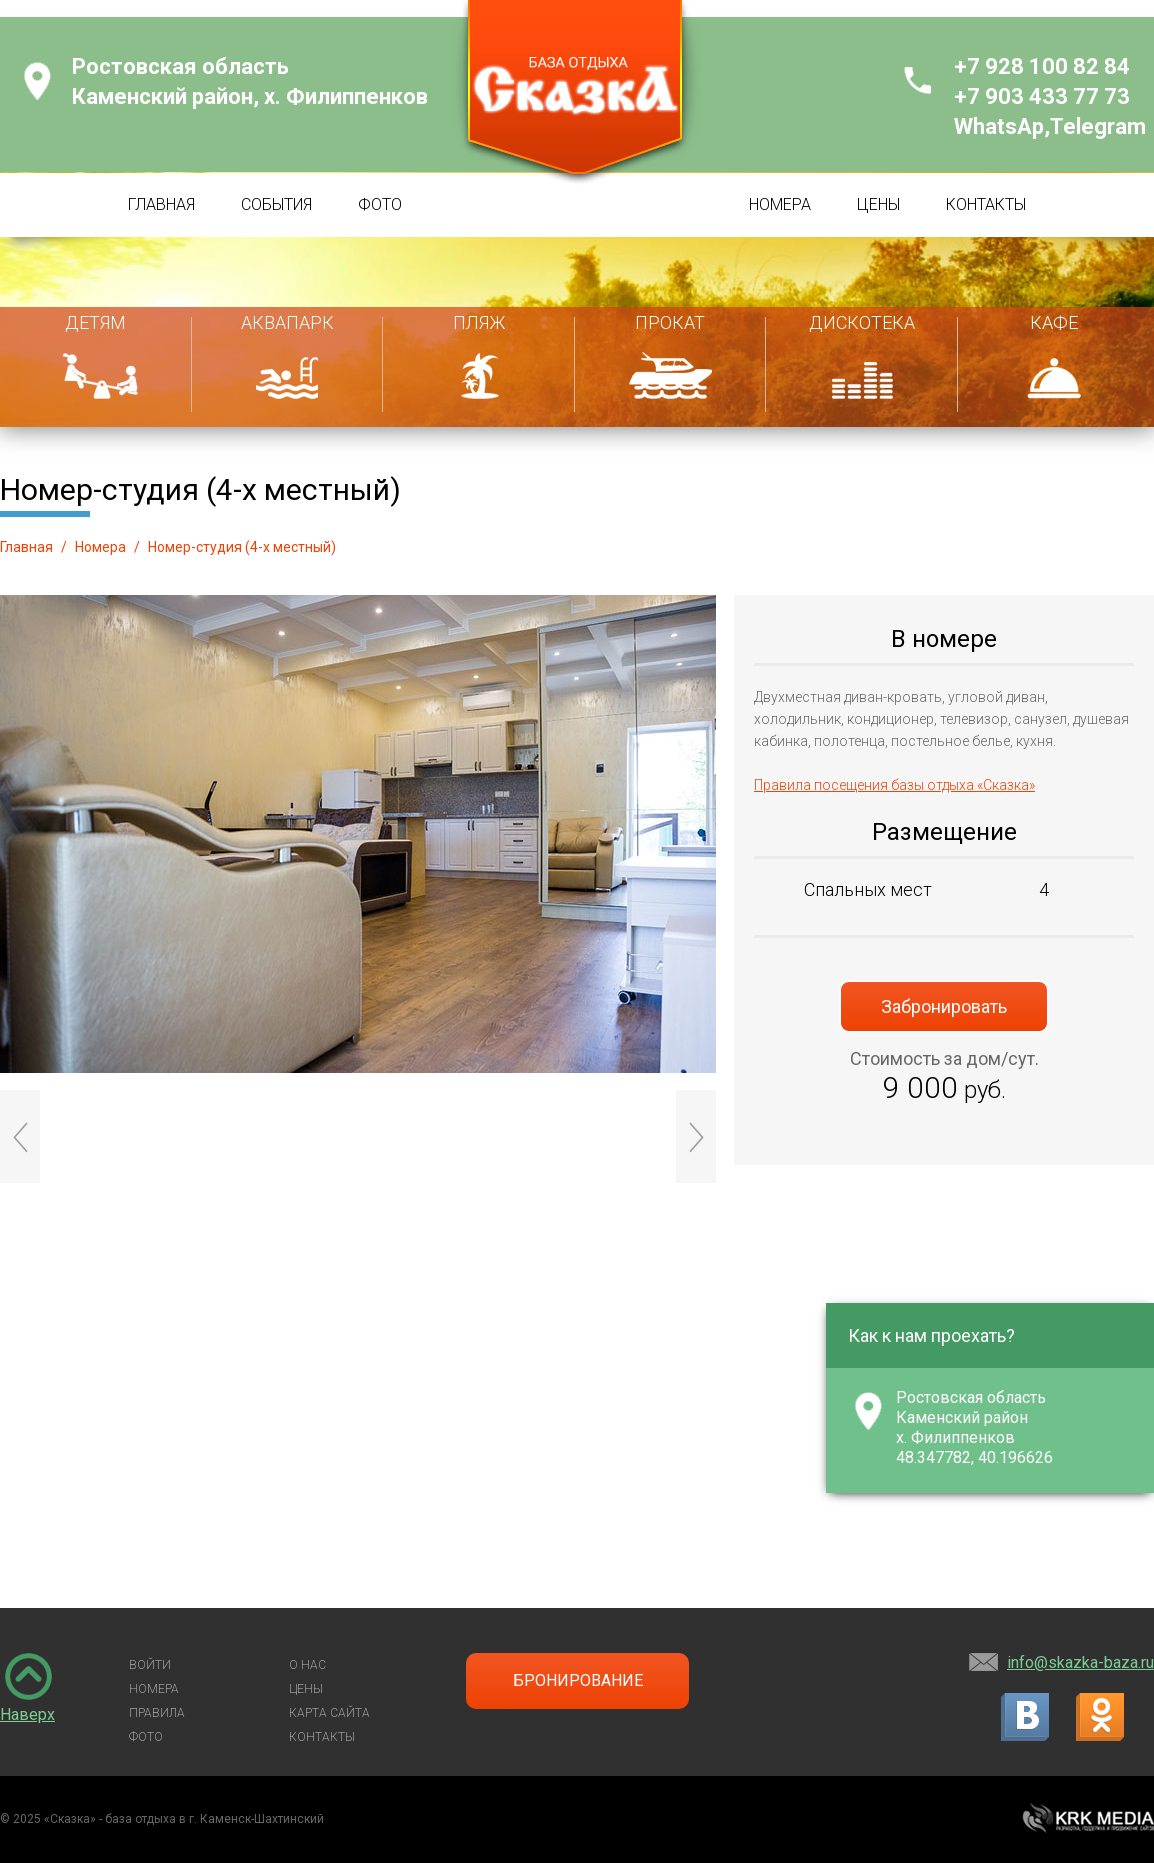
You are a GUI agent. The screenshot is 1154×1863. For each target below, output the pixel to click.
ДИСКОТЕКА (862, 322)
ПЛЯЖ (479, 322)
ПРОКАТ (670, 322)
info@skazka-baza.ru (1080, 1662)
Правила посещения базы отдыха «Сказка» (894, 785)
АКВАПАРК (287, 322)
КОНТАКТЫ (986, 204)
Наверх (27, 1714)
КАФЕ (1054, 322)
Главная (26, 547)
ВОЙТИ (150, 1665)
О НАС (307, 1665)
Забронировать (944, 1006)
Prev (20, 1136)
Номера (100, 547)
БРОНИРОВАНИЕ (578, 1680)
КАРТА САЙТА (329, 1713)
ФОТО (380, 204)
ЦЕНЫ (878, 204)
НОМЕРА (780, 204)
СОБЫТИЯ (276, 204)
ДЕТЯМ (95, 322)
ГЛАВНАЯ (161, 204)
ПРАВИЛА (157, 1713)
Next (696, 1136)
